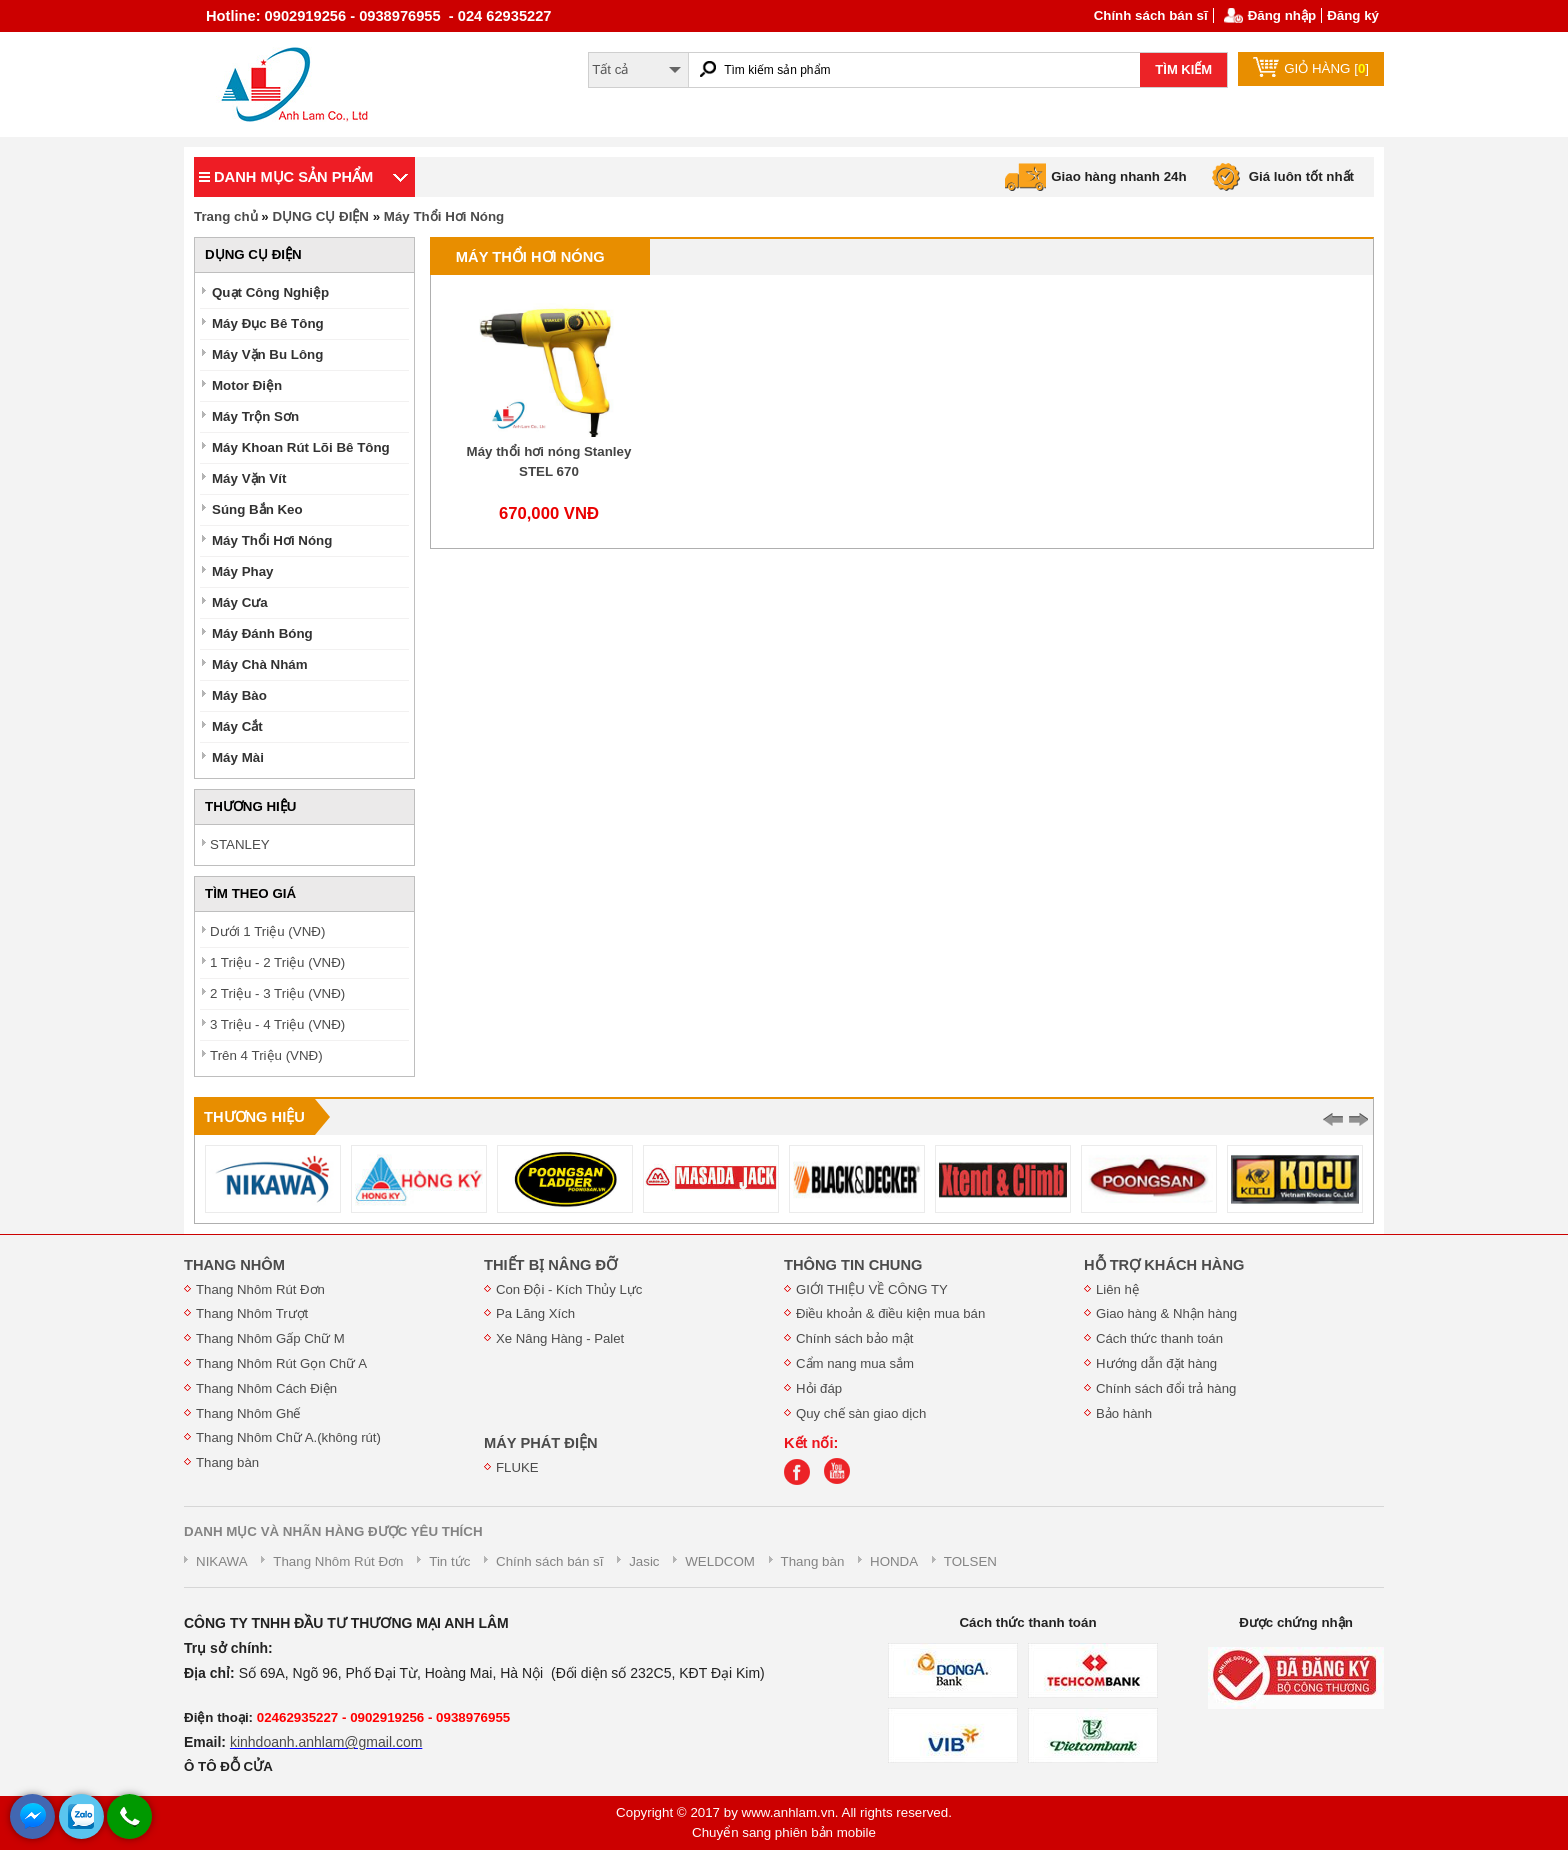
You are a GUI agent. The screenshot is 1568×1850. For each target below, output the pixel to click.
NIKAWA (222, 1561)
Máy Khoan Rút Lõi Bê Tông (301, 447)
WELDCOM (720, 1561)
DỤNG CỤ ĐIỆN (320, 216)
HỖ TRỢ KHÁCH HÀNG (1164, 1265)
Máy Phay (243, 571)
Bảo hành (1124, 1413)
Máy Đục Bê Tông (268, 323)
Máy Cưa (240, 602)
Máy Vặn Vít (249, 478)
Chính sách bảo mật (854, 1338)
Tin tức (449, 1561)
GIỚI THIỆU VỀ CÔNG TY (872, 1289)
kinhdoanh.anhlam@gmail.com (326, 1742)
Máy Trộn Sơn (255, 416)
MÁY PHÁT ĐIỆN (541, 1443)
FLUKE (517, 1467)
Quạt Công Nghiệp (270, 292)
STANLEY (240, 844)
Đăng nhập (1282, 15)
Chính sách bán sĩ (1151, 15)
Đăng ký (1353, 15)
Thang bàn (227, 1462)
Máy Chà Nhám (260, 664)
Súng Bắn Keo (257, 509)
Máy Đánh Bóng (262, 633)
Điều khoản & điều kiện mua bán (890, 1313)
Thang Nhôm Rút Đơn (260, 1289)
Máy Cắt (237, 726)
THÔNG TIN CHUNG (853, 1265)
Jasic (644, 1561)
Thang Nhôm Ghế (248, 1413)
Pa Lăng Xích (535, 1313)
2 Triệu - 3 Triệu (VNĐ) (277, 993)
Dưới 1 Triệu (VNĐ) (267, 931)
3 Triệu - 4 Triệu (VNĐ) (277, 1024)
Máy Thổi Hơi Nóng (444, 216)
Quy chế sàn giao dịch (861, 1413)
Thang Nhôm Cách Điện (266, 1388)
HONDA (894, 1561)
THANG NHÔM (234, 1265)
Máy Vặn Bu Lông (267, 354)
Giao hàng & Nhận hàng (1166, 1313)
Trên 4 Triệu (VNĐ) (266, 1055)
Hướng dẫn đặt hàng (1156, 1363)
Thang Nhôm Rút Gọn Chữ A (281, 1363)
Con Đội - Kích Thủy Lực (569, 1289)
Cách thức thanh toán (1159, 1338)
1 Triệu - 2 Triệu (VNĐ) (277, 962)
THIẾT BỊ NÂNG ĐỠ (550, 1265)
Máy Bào (239, 695)
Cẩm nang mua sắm (855, 1363)
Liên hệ (1117, 1289)
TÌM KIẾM (1183, 69)
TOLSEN (970, 1561)
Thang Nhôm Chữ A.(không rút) (288, 1437)
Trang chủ (226, 216)
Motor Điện (247, 385)
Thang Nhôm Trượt (252, 1313)
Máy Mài (238, 757)
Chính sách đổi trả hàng (1166, 1388)
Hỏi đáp (819, 1388)
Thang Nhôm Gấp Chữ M (270, 1338)
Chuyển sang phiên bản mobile (784, 1832)
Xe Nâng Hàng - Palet (560, 1338)
